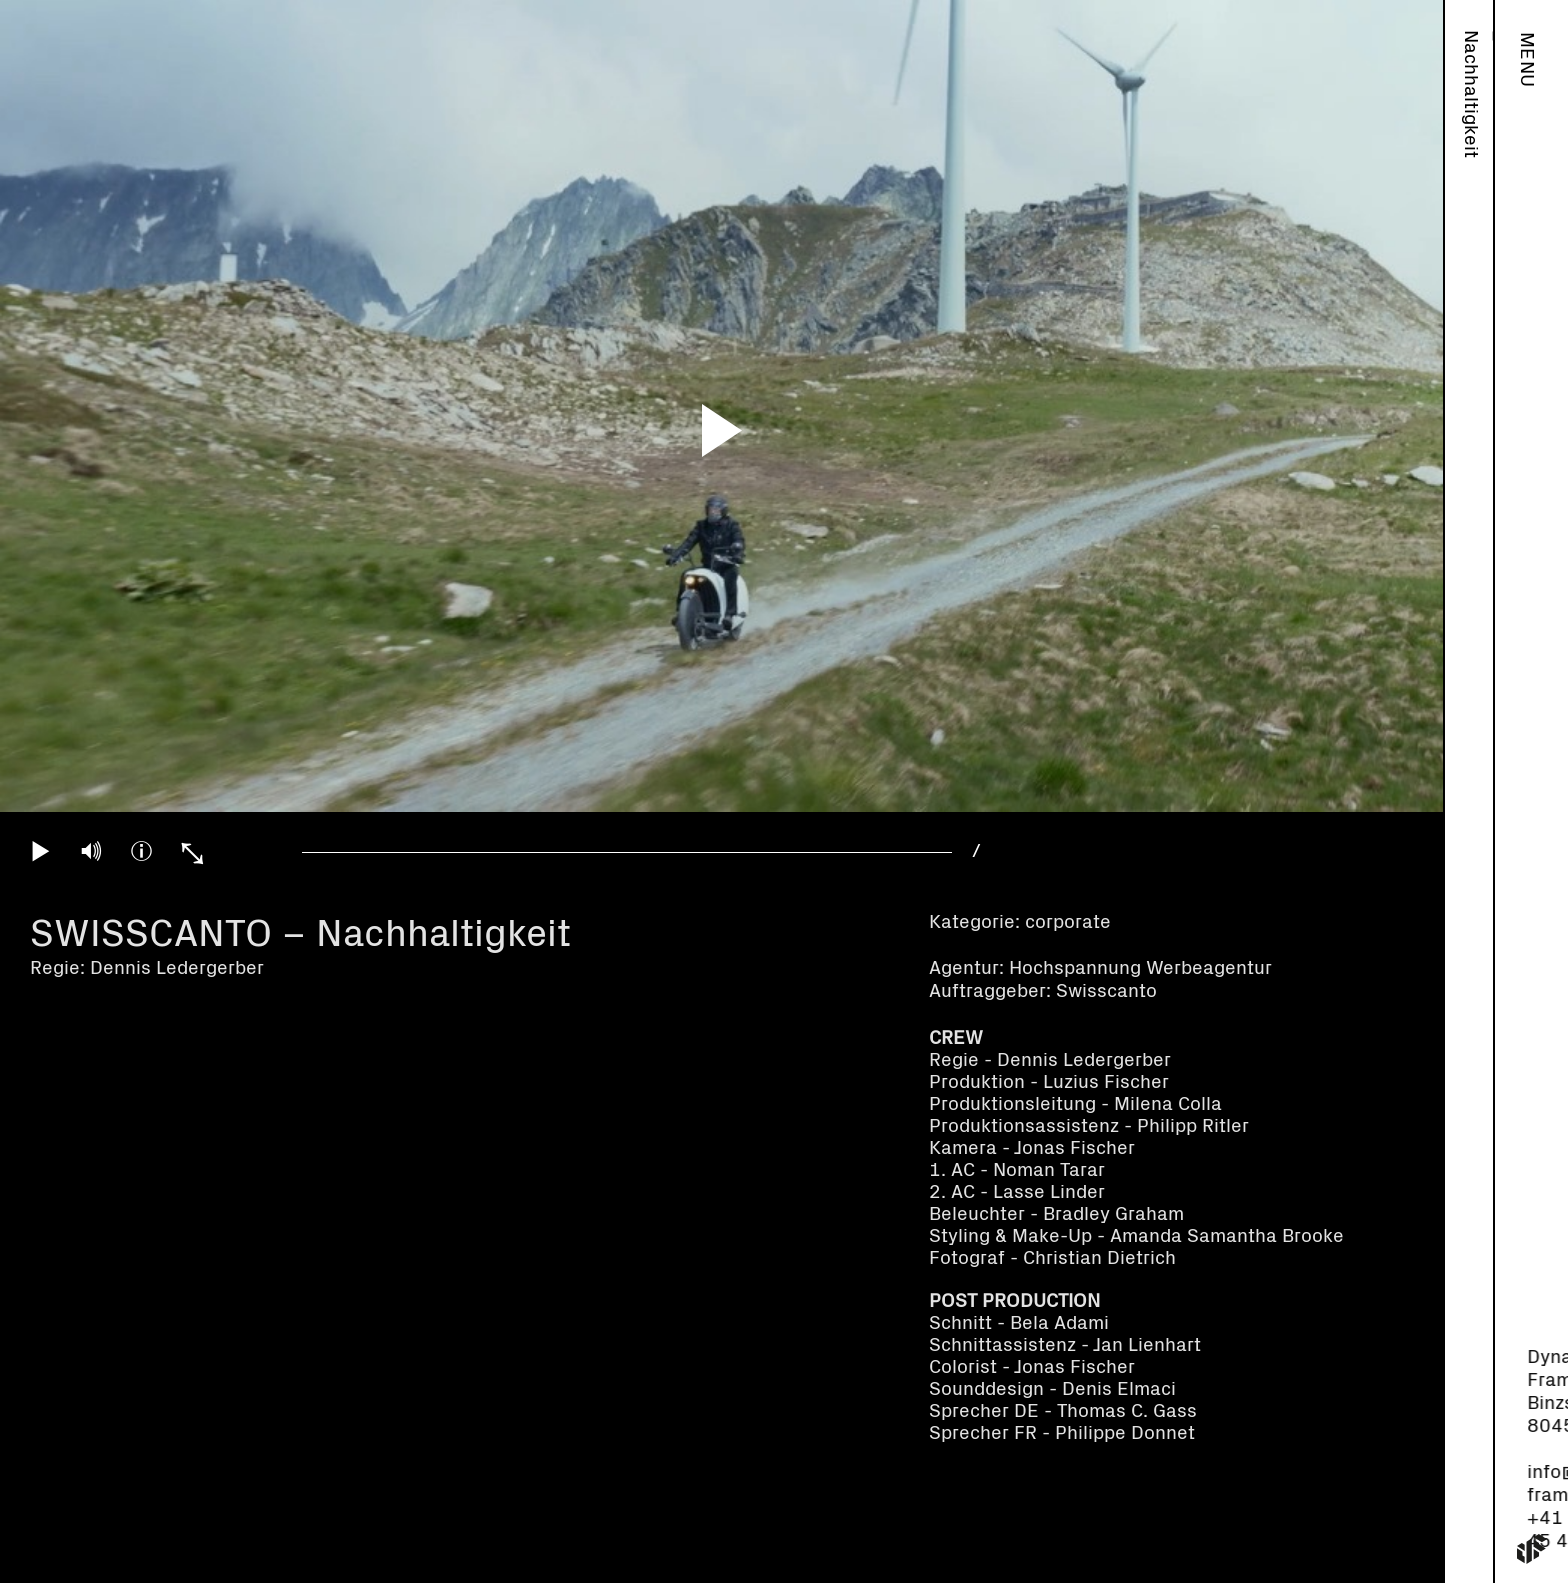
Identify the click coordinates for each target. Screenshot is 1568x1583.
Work (1470, 54)
